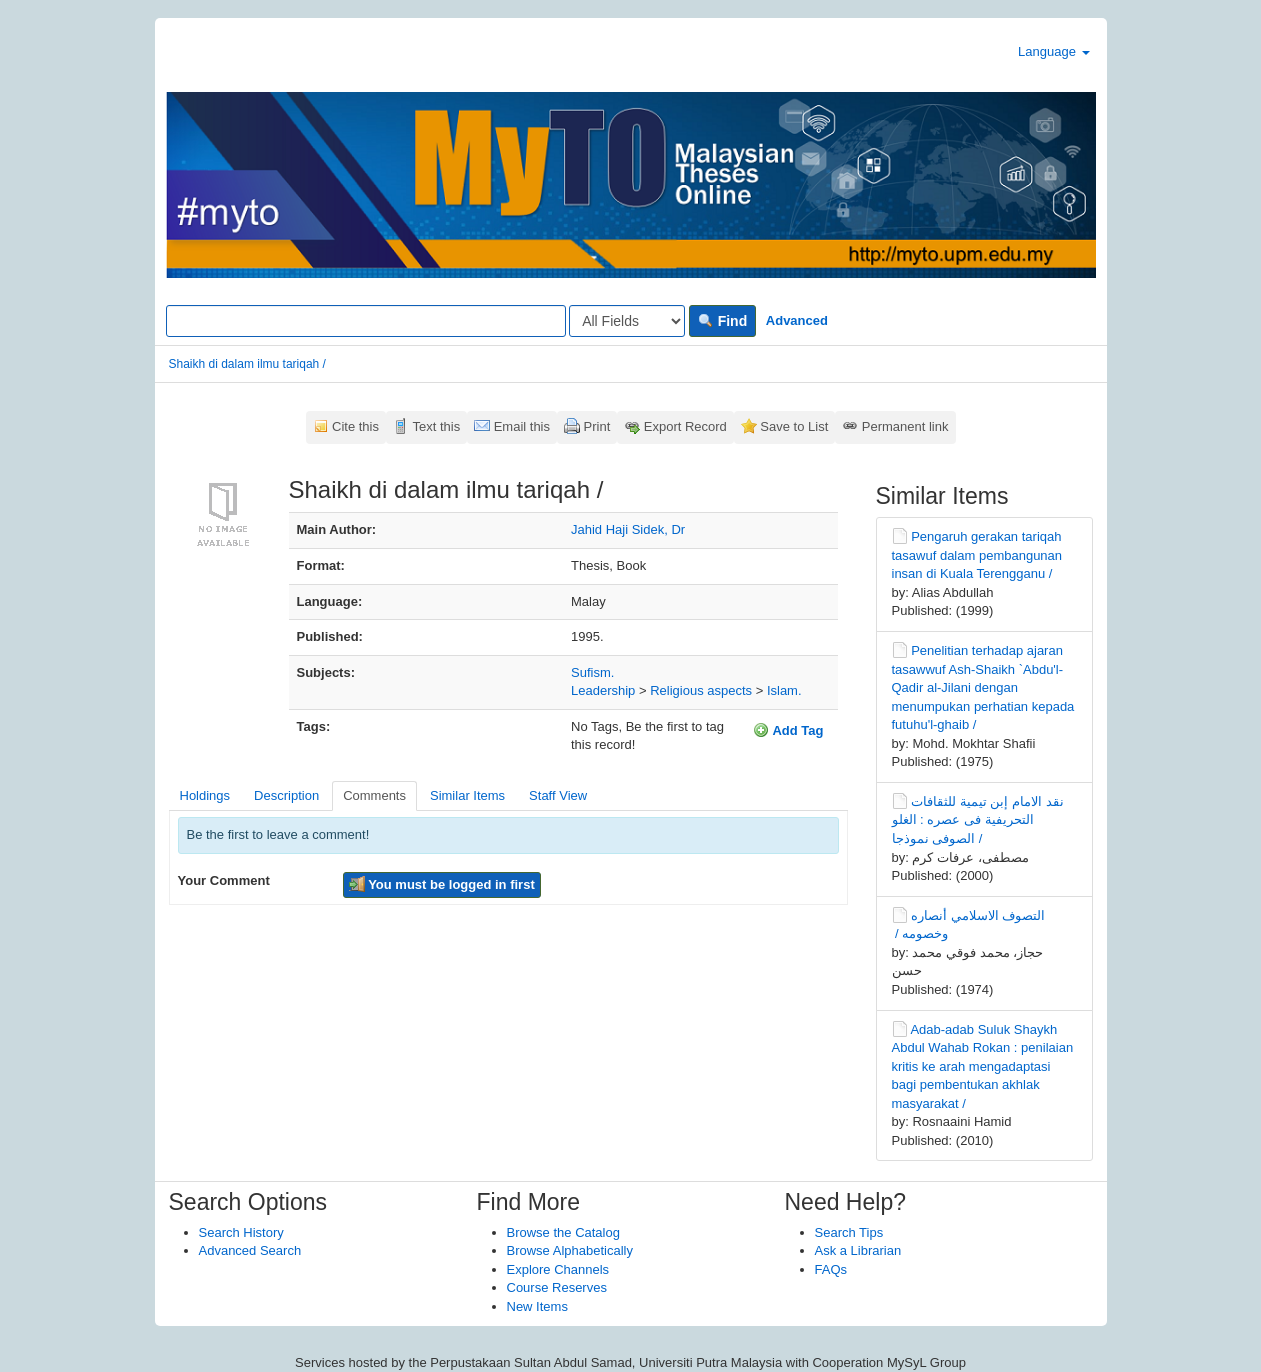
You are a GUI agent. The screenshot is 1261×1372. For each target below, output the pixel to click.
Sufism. (592, 672)
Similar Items (467, 795)
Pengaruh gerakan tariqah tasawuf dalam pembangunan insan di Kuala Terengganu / (977, 555)
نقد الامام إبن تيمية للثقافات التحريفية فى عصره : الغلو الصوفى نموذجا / (978, 820)
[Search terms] (366, 321)
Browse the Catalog (563, 1232)
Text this (436, 426)
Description (286, 795)
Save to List (794, 426)
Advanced (797, 320)
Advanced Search (250, 1250)
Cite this (355, 426)
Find (722, 321)
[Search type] (627, 321)
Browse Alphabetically (570, 1250)
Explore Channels (558, 1269)
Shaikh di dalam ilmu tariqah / (247, 364)
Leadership (603, 690)
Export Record (685, 426)
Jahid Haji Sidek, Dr (628, 529)
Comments (374, 795)
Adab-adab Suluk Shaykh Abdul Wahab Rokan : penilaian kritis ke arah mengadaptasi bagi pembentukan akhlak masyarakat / (983, 1066)
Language (1053, 51)
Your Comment (224, 880)
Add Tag (788, 730)
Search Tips (849, 1232)
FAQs (831, 1269)
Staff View (558, 795)
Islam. (784, 690)
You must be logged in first (442, 884)
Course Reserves (557, 1287)
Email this (522, 426)
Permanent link (905, 426)
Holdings (205, 795)
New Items (537, 1306)
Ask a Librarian (858, 1250)
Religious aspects (701, 690)
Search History (241, 1232)
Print (597, 426)
